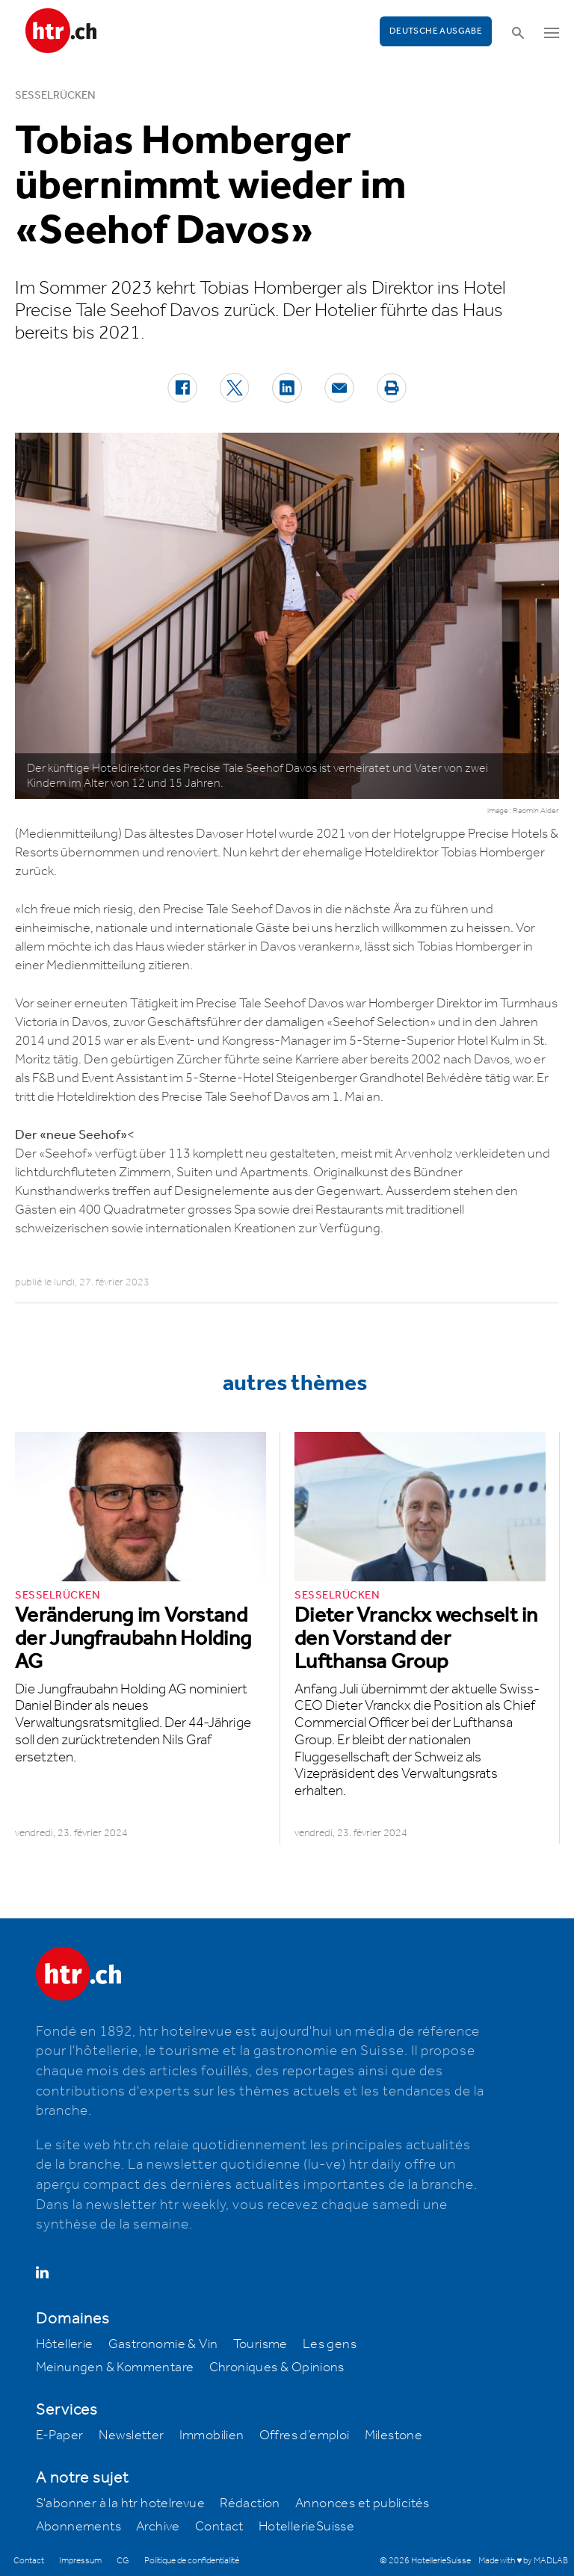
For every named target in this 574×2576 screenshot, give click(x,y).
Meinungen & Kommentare (115, 2367)
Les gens (330, 2344)
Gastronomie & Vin (163, 2344)
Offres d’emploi (304, 2435)
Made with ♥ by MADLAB (523, 2561)
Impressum (80, 2561)
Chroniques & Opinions (277, 2367)
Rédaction (250, 2503)
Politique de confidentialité (191, 2561)
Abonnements (78, 2526)
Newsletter (131, 2435)
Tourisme (260, 2344)
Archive (158, 2526)
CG (123, 2561)
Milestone (394, 2435)
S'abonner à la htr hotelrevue (121, 2503)
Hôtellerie (64, 2344)
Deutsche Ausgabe (435, 31)
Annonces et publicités (362, 2503)
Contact (219, 2526)
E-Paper (60, 2435)
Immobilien (211, 2435)
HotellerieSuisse (306, 2526)
